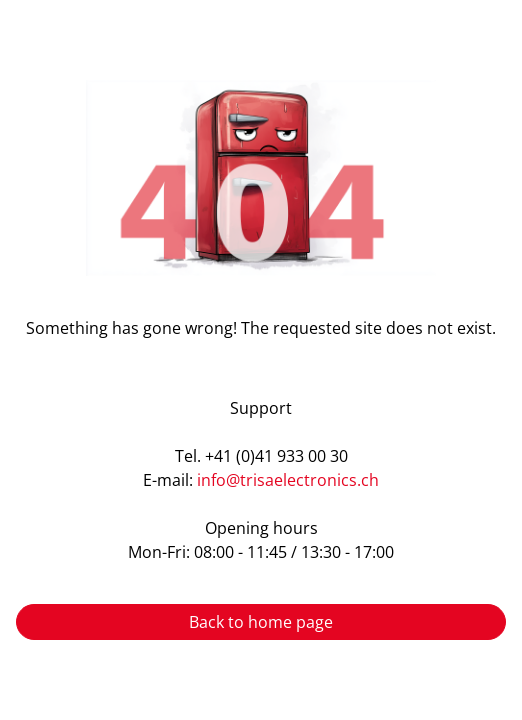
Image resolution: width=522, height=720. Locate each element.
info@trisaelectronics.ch (288, 480)
